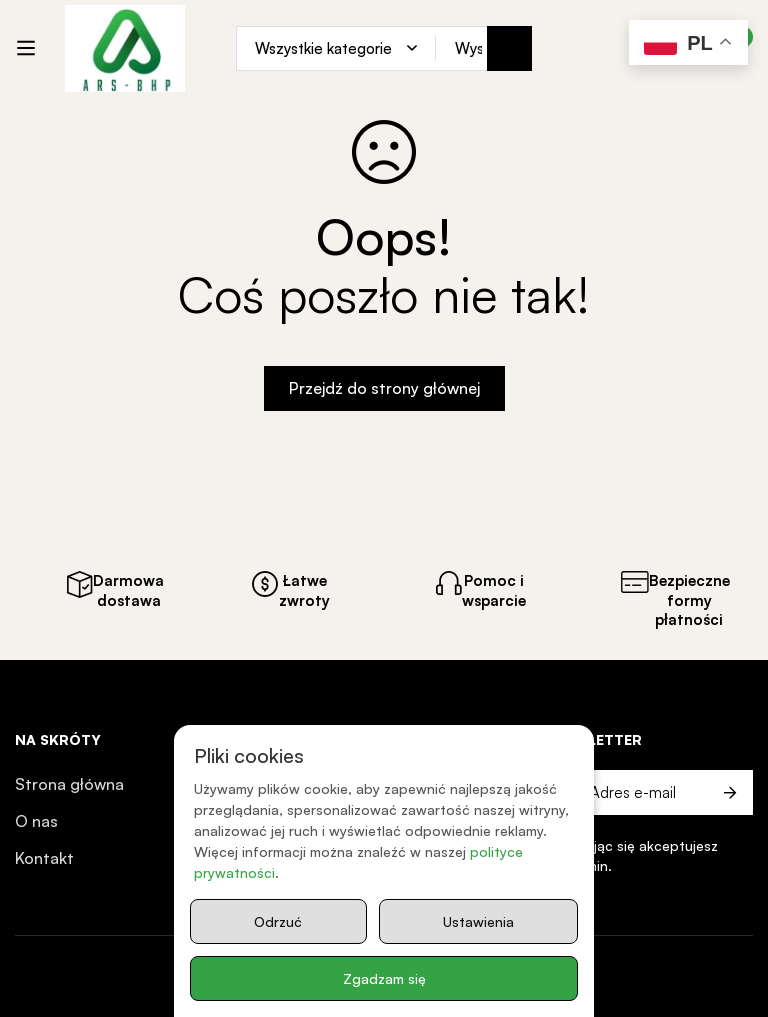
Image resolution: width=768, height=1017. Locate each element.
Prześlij (730, 792)
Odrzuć (278, 921)
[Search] (509, 48)
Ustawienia (478, 921)
